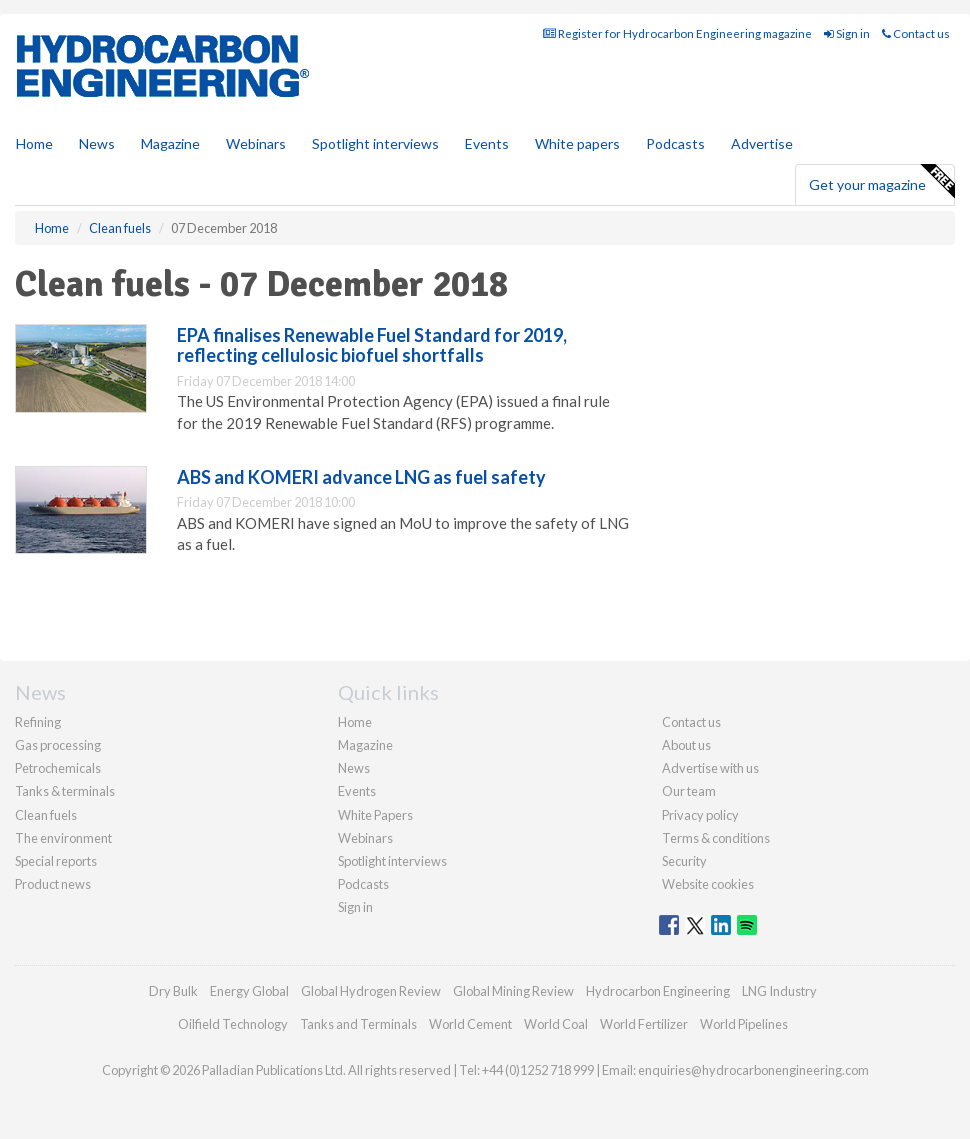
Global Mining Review (513, 991)
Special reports (56, 861)
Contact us (916, 33)
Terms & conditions (716, 838)
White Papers (375, 815)
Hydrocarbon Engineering (658, 991)
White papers (577, 143)
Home (34, 143)
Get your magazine (881, 182)
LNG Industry (779, 991)
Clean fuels (46, 815)
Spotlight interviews (375, 143)
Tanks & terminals (65, 791)
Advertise (762, 143)
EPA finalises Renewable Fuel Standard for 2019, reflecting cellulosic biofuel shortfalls (372, 345)
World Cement (470, 1024)
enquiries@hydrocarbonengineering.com (753, 1070)
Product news (53, 884)
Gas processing (58, 745)
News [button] (97, 143)
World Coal (556, 1024)
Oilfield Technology (233, 1024)
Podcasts (675, 143)
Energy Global (249, 991)
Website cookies (708, 884)
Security (684, 861)
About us (686, 745)
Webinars (256, 143)
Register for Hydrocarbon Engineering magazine (677, 33)
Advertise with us (710, 768)
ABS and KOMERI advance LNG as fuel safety (361, 477)
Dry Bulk (173, 991)
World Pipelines (744, 1024)
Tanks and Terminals (358, 1024)
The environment (63, 838)
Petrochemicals (58, 768)
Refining (38, 722)
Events (487, 143)
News (354, 768)
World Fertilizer (644, 1024)
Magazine (170, 143)
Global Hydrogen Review (371, 991)
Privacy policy (700, 815)
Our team (689, 791)
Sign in (847, 33)
